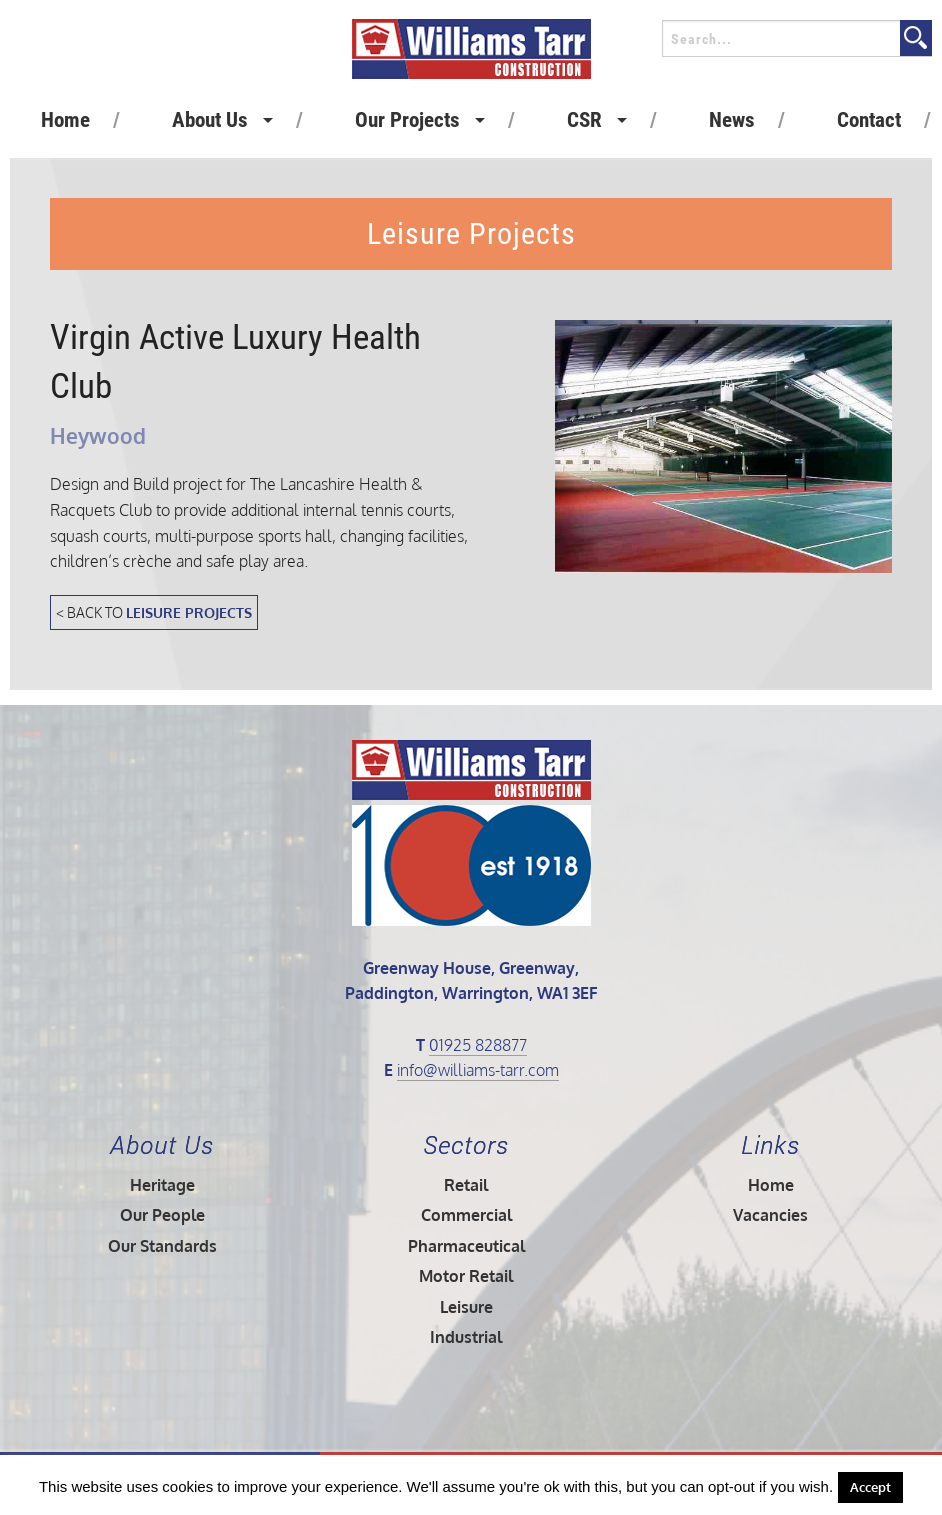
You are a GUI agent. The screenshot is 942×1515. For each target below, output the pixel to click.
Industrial (466, 1337)
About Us (210, 120)
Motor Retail (466, 1276)
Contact (869, 120)
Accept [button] (870, 1487)
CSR (584, 120)
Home (65, 120)
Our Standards (162, 1246)
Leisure (466, 1307)
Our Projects (407, 120)
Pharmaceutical (466, 1246)
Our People (162, 1215)
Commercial (466, 1215)
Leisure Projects (189, 612)
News (732, 120)
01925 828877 (478, 1045)
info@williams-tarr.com (478, 1070)
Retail (466, 1185)
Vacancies (770, 1215)
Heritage (162, 1185)
